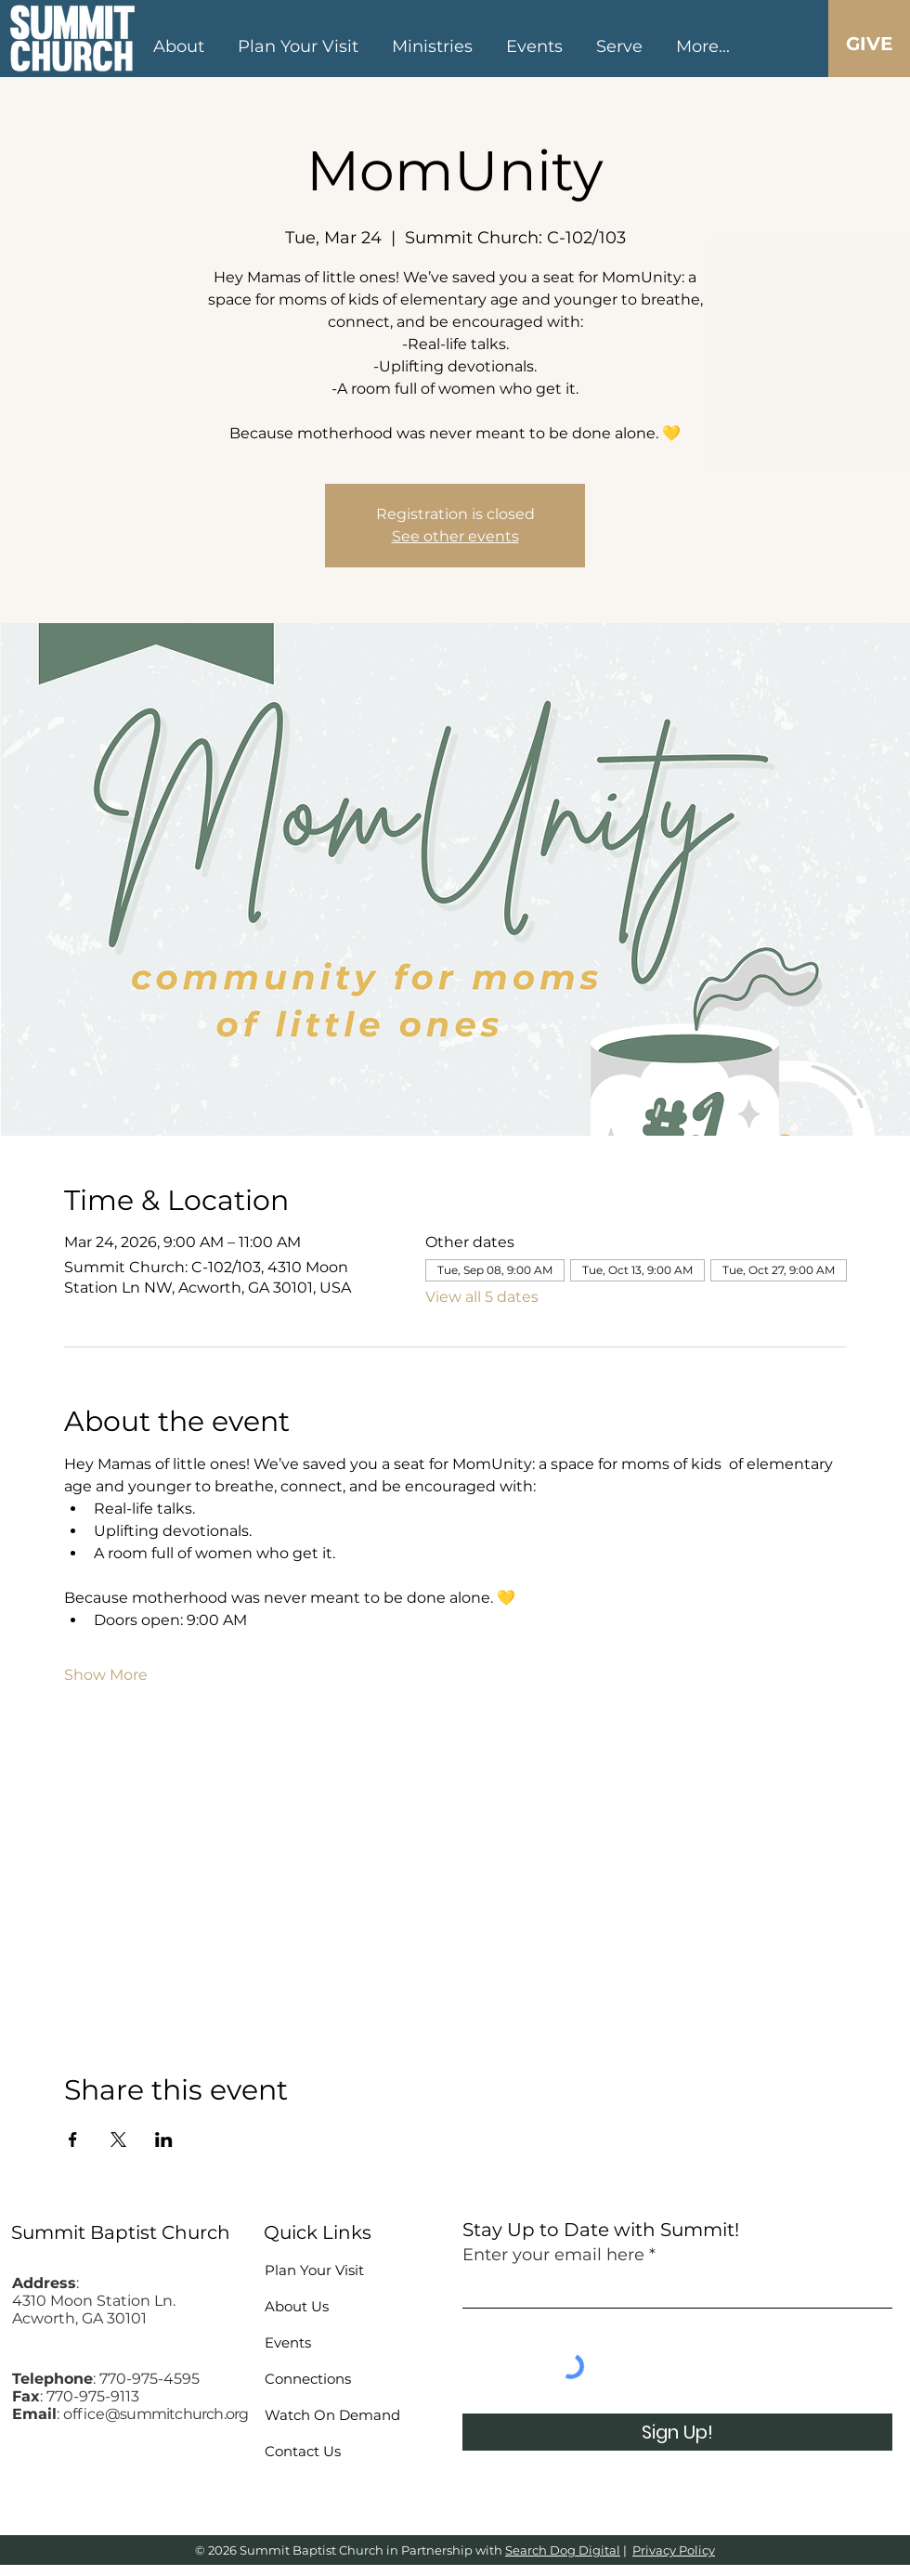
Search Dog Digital (562, 2550)
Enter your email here (553, 2254)
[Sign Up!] (677, 2432)
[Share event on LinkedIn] (164, 2139)
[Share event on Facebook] (73, 2139)
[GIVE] (868, 43)
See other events (455, 536)
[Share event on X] (118, 2139)
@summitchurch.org (176, 2414)
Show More (106, 1675)
